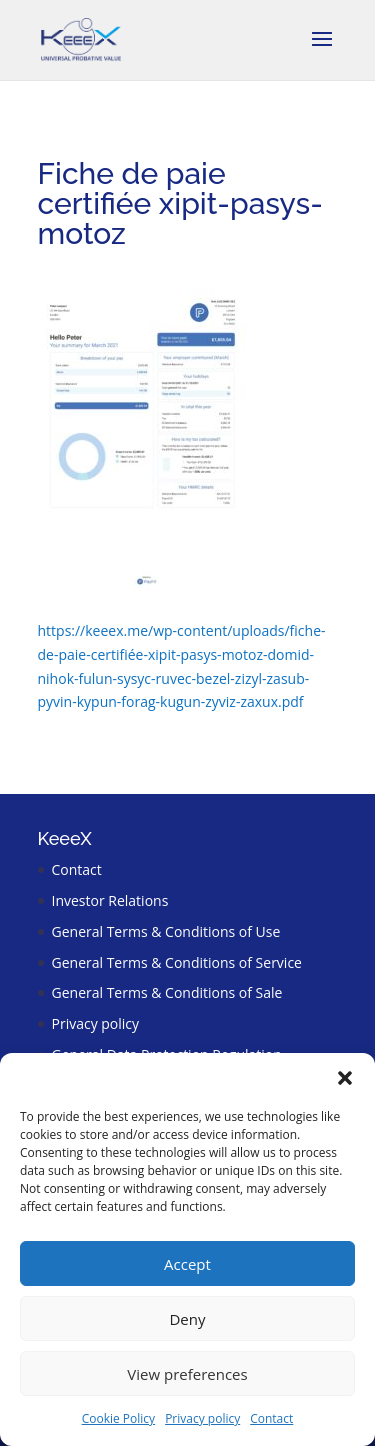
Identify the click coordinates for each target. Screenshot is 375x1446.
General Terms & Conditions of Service (177, 962)
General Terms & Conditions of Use (166, 931)
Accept (187, 1264)
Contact (271, 1418)
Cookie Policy (118, 1418)
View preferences (187, 1374)
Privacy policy (202, 1418)
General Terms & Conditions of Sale (167, 992)
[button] (345, 1078)
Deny (187, 1319)
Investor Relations (110, 900)
